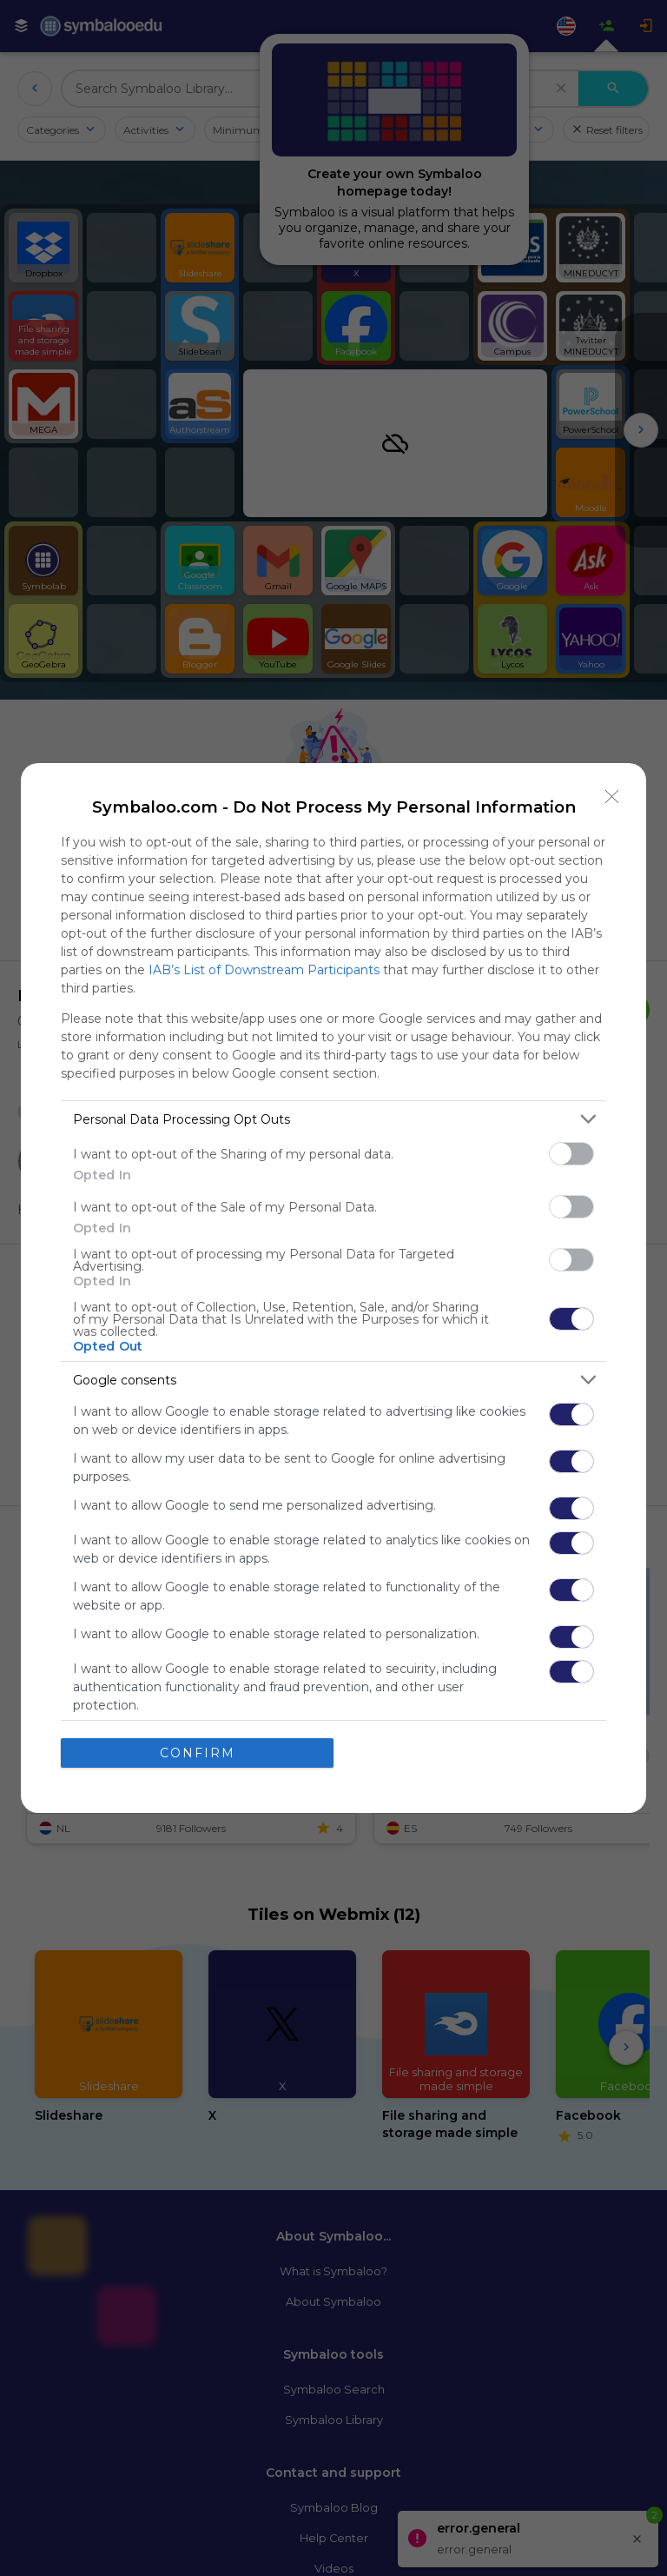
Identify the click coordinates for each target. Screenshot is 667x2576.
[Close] (612, 796)
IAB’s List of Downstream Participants (264, 970)
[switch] (571, 1153)
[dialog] (333, 1288)
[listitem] (333, 1119)
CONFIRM (197, 1753)
